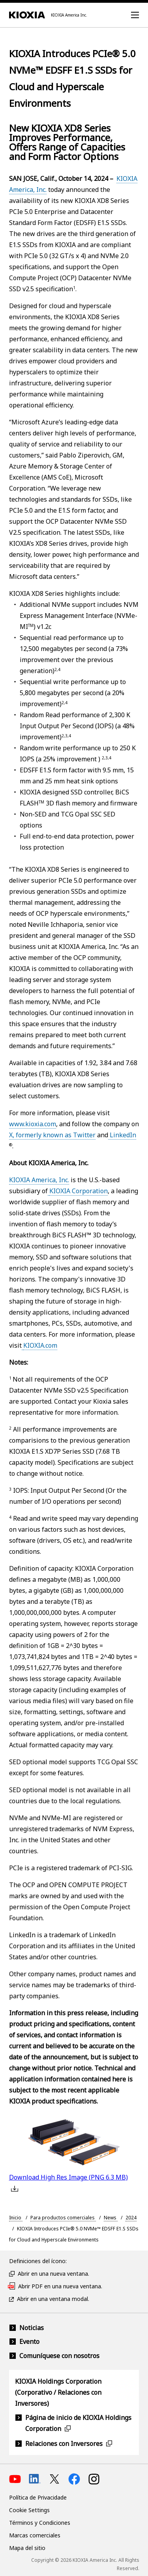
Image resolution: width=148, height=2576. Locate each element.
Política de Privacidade (38, 2497)
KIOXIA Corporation (78, 1191)
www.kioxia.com (32, 1124)
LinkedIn (122, 1135)
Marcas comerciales (34, 2535)
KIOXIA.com (40, 1345)
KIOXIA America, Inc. (39, 1179)
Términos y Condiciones (39, 2522)
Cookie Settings (29, 2510)
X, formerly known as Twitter (52, 1135)
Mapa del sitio (27, 2548)
